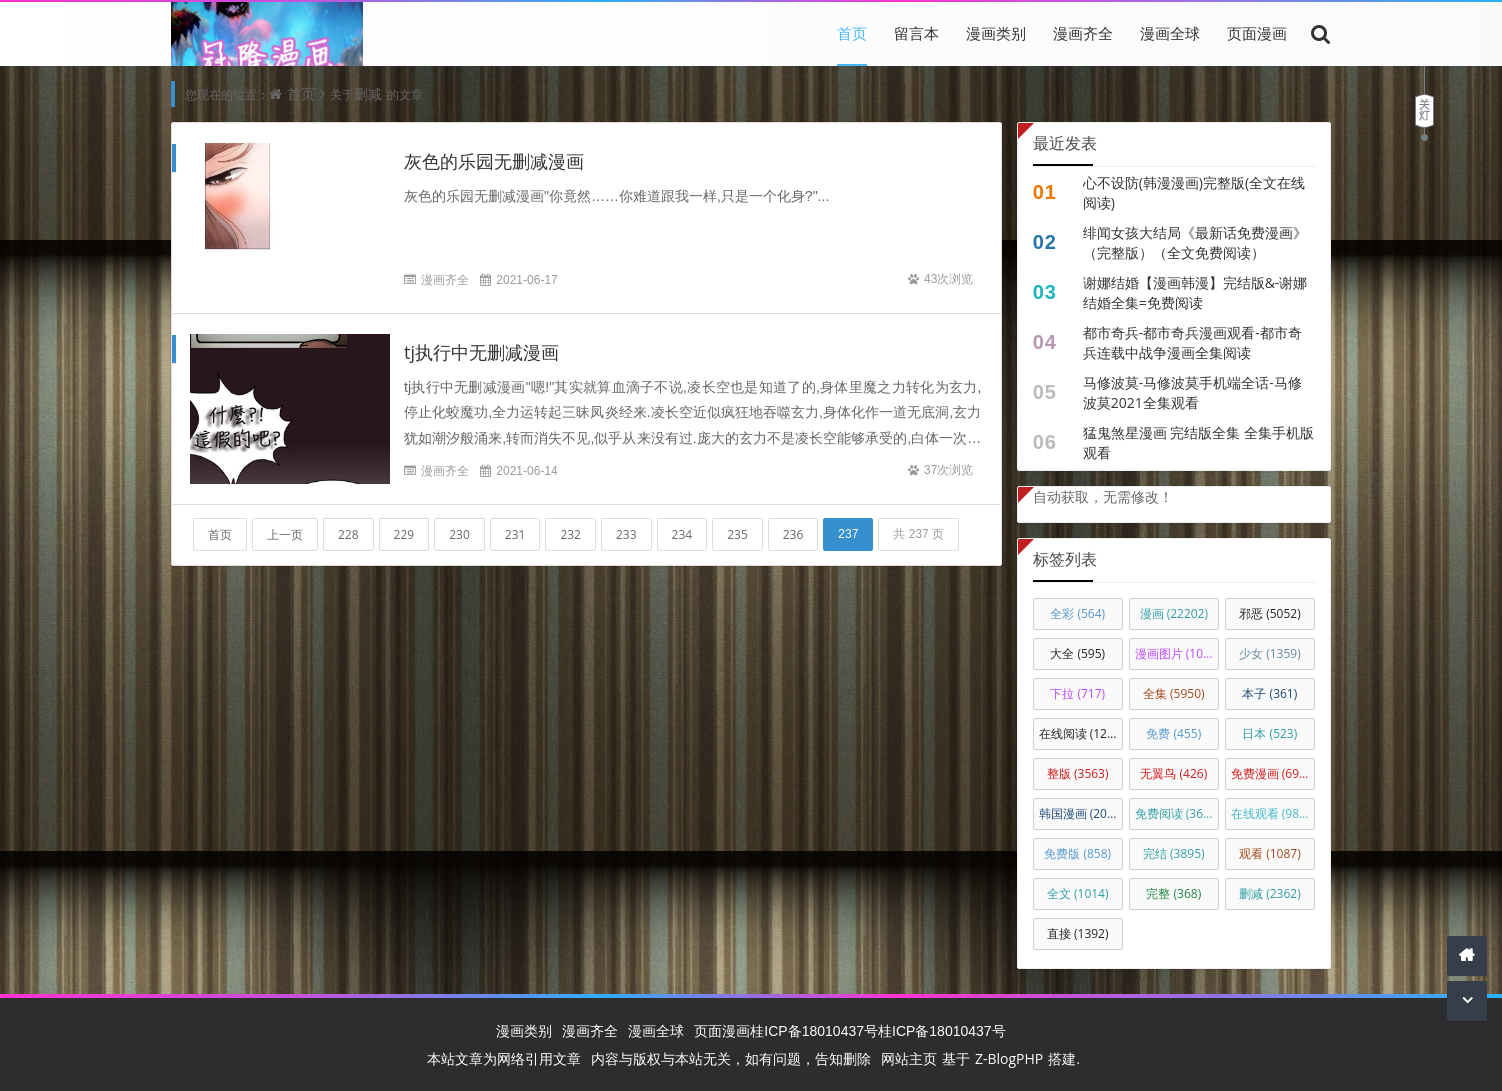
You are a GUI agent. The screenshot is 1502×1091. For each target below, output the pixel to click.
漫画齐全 (1083, 33)
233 (626, 534)
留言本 (916, 33)
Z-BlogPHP (1009, 1058)
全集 (1174, 693)
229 (404, 534)
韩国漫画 (1081, 813)
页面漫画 (1257, 33)
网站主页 (909, 1058)
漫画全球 (1170, 33)
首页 (852, 33)
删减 (368, 93)
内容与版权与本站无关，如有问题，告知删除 (731, 1058)
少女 (1270, 653)
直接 (1078, 933)
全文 (1078, 893)
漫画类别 (996, 33)
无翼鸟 (1173, 773)
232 (570, 534)
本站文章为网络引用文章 (504, 1058)
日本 (1269, 733)
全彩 (1077, 613)
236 (793, 534)
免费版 (1077, 853)
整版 (1078, 773)
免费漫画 (1270, 773)
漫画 (1174, 613)
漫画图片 (1177, 653)
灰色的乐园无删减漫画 (494, 161)
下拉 (1077, 693)
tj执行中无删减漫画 (481, 352)
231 (515, 534)
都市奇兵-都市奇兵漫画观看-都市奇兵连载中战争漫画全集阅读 (1192, 342)
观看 (1270, 853)
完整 (1173, 893)
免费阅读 (1177, 813)
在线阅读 (1081, 733)
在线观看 (1270, 813)
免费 (1173, 733)
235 (737, 534)
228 (348, 534)
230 (459, 534)
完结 (1174, 853)
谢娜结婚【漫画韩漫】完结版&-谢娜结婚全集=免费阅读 (1195, 292)
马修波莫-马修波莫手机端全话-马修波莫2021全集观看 (1192, 392)
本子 (1269, 693)
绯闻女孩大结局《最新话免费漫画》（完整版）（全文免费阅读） (1195, 242)
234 (682, 534)
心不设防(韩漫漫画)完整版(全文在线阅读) (1194, 192)
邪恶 (1270, 613)
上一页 (285, 534)
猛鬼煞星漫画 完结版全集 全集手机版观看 (1198, 442)
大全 (1077, 653)
